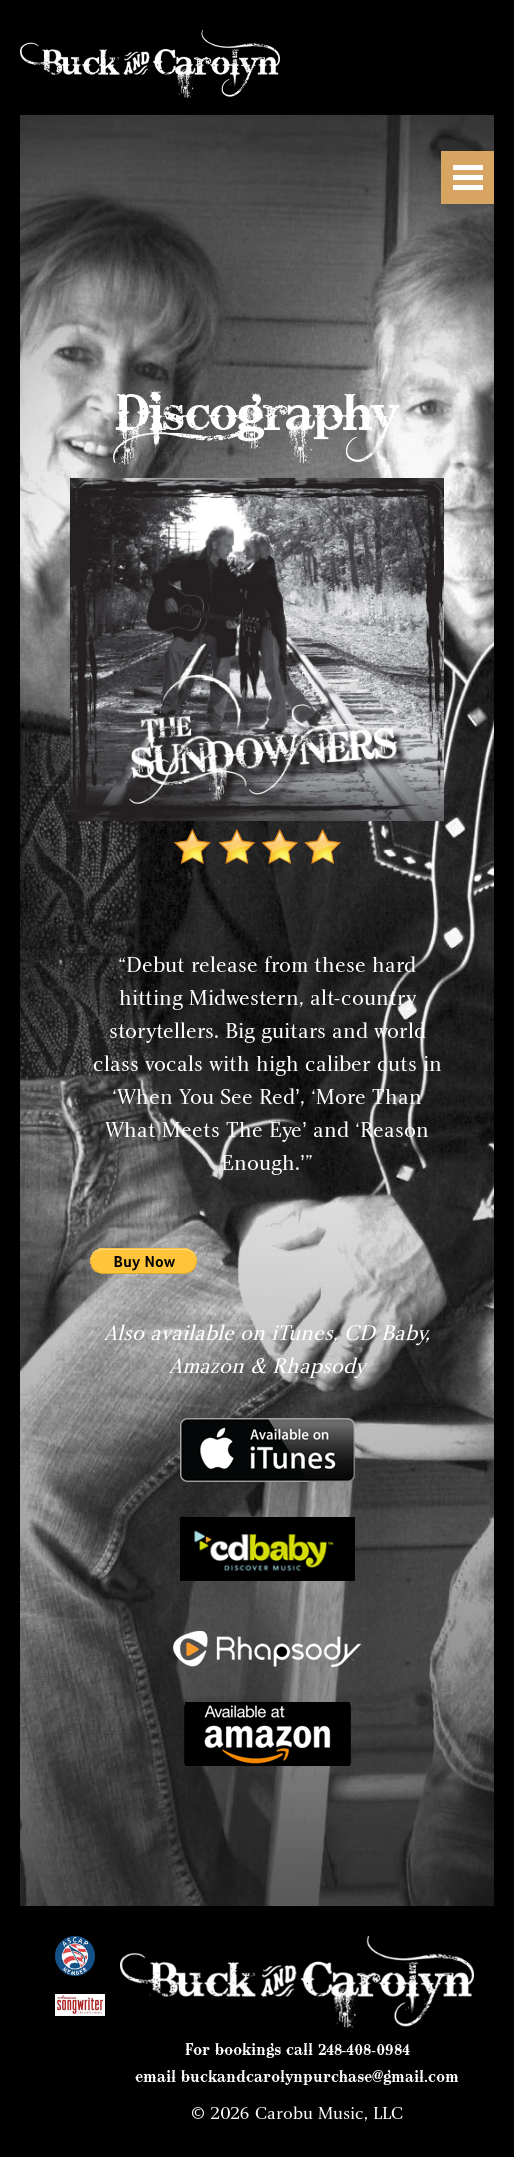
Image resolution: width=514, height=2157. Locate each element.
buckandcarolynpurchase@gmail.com (320, 2076)
